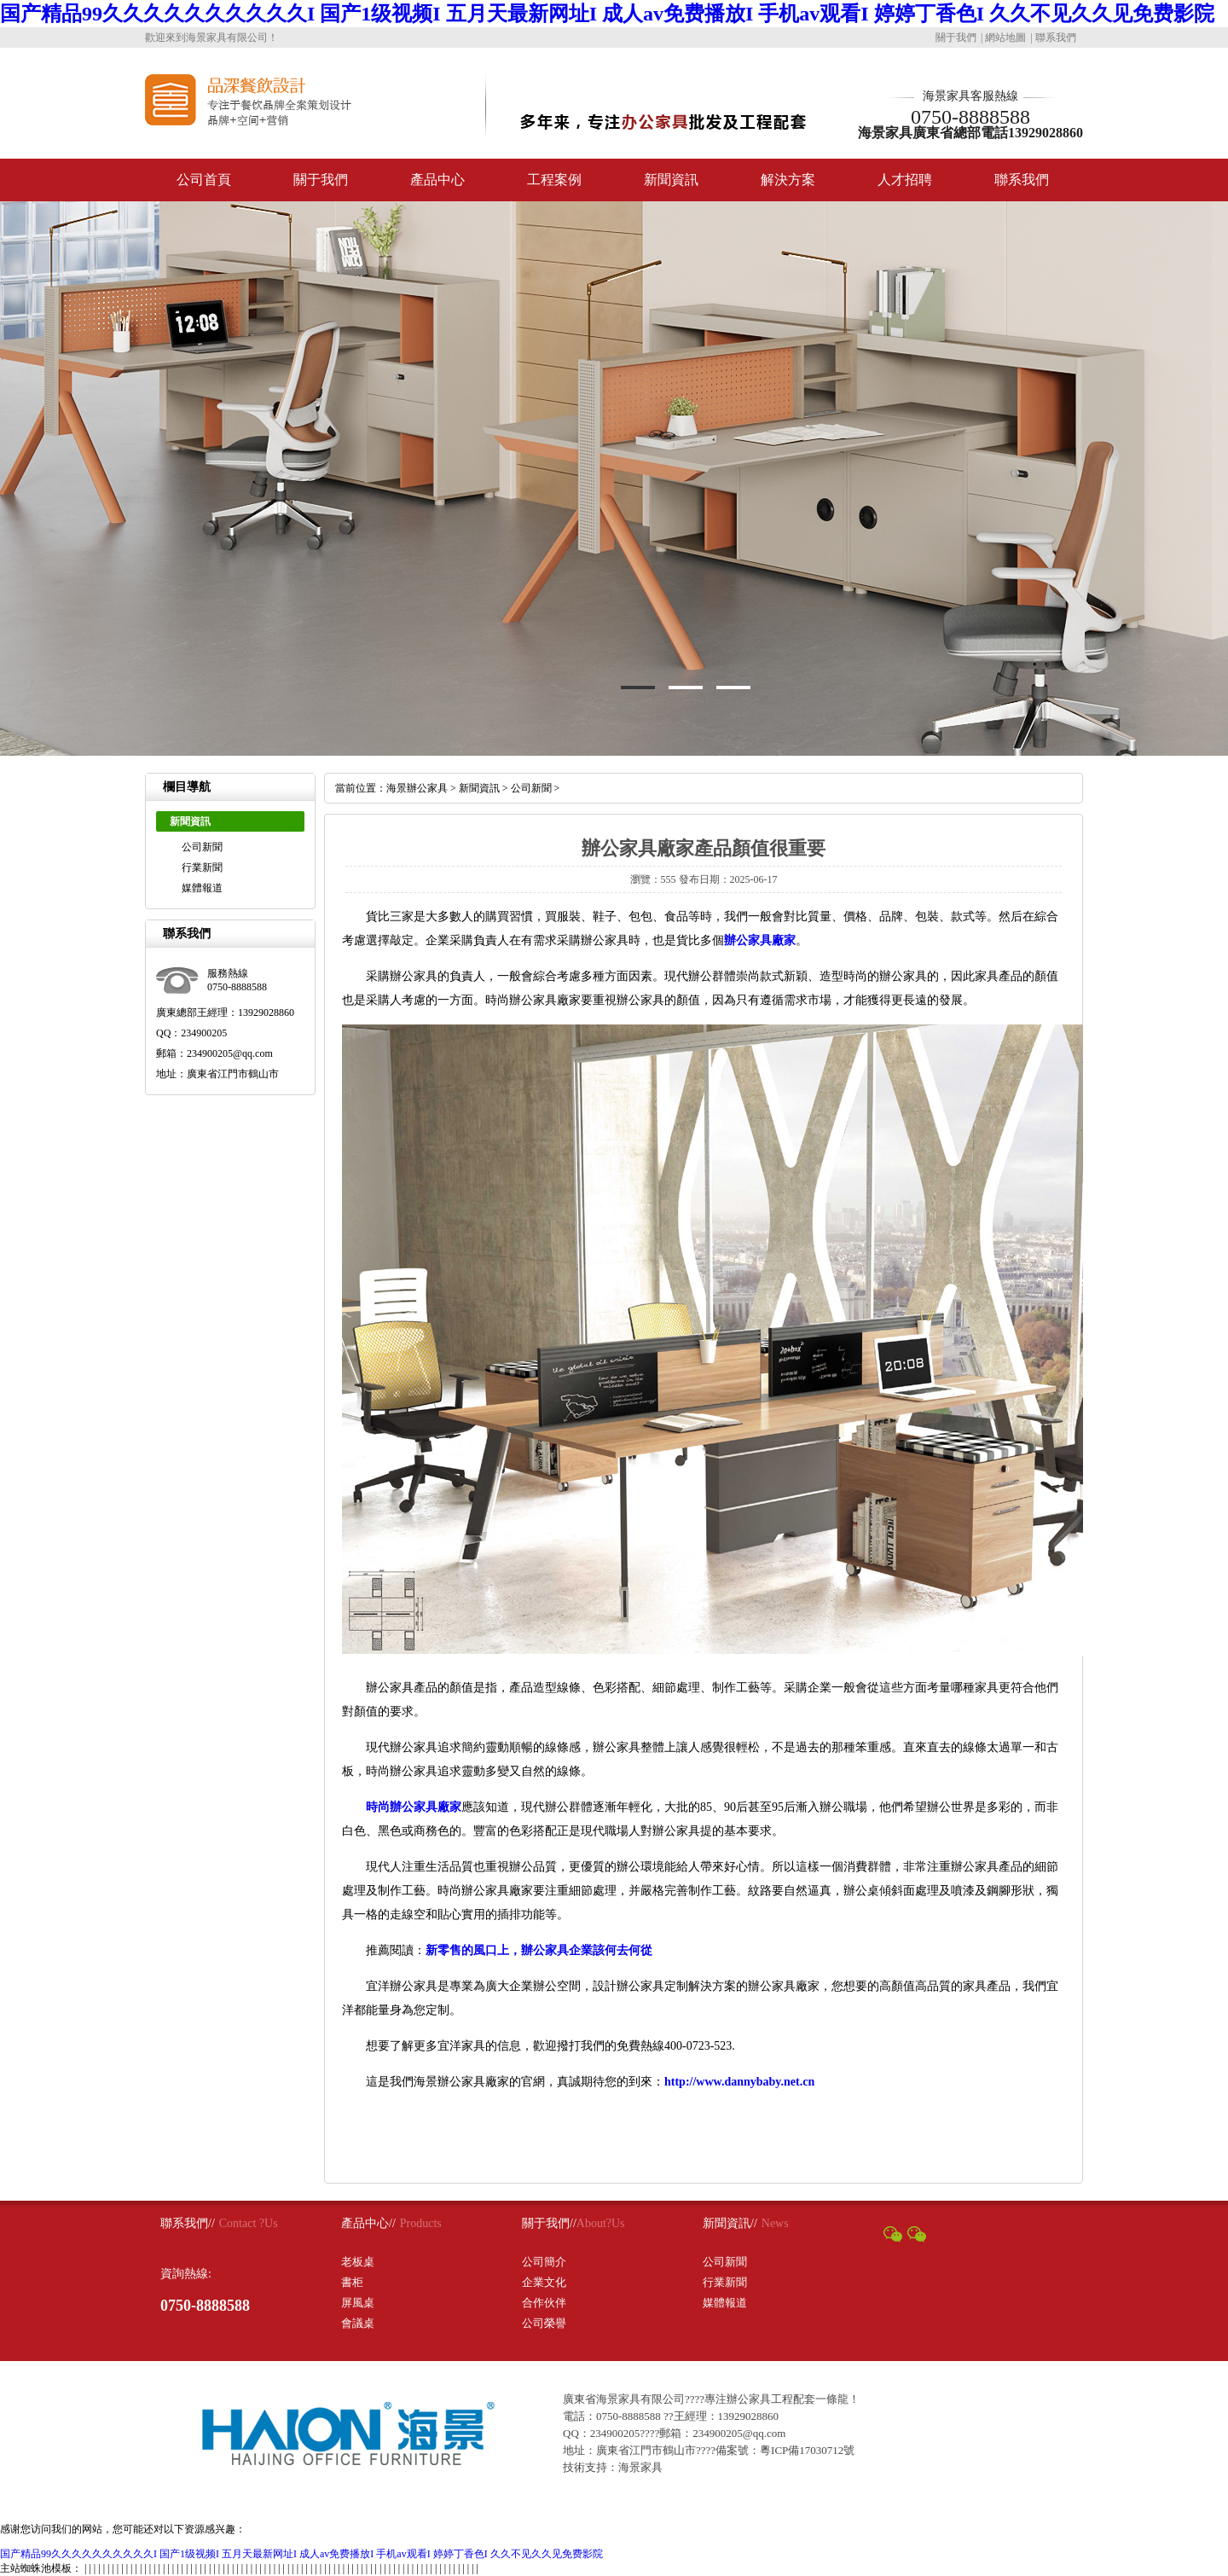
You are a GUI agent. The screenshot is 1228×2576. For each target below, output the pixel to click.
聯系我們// (187, 2223)
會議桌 (357, 2323)
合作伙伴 (544, 2302)
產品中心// (368, 2223)
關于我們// (549, 2223)
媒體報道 (202, 888)
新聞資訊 (671, 179)
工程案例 (554, 179)
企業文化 (544, 2282)
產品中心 (437, 179)
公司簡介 (544, 2261)
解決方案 (788, 179)
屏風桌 (357, 2302)
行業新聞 (202, 867)
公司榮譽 (544, 2323)
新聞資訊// (730, 2223)
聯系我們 (1055, 38)
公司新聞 (202, 847)
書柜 (352, 2282)
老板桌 (357, 2261)
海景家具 (640, 2467)
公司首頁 (204, 179)
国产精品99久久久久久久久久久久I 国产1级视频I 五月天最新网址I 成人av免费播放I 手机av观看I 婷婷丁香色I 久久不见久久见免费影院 (607, 14)
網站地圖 (1005, 38)
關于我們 (955, 38)
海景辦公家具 (417, 788)
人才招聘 (905, 179)
